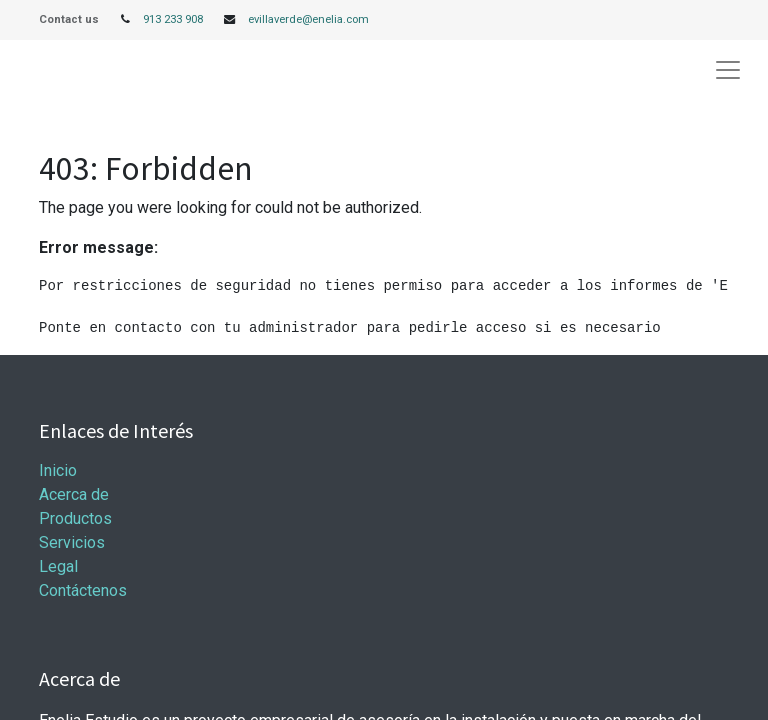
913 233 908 (173, 19)
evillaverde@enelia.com (308, 19)
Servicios (72, 542)
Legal (58, 566)
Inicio (58, 470)
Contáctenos (83, 590)
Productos (75, 518)
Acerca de (74, 494)
